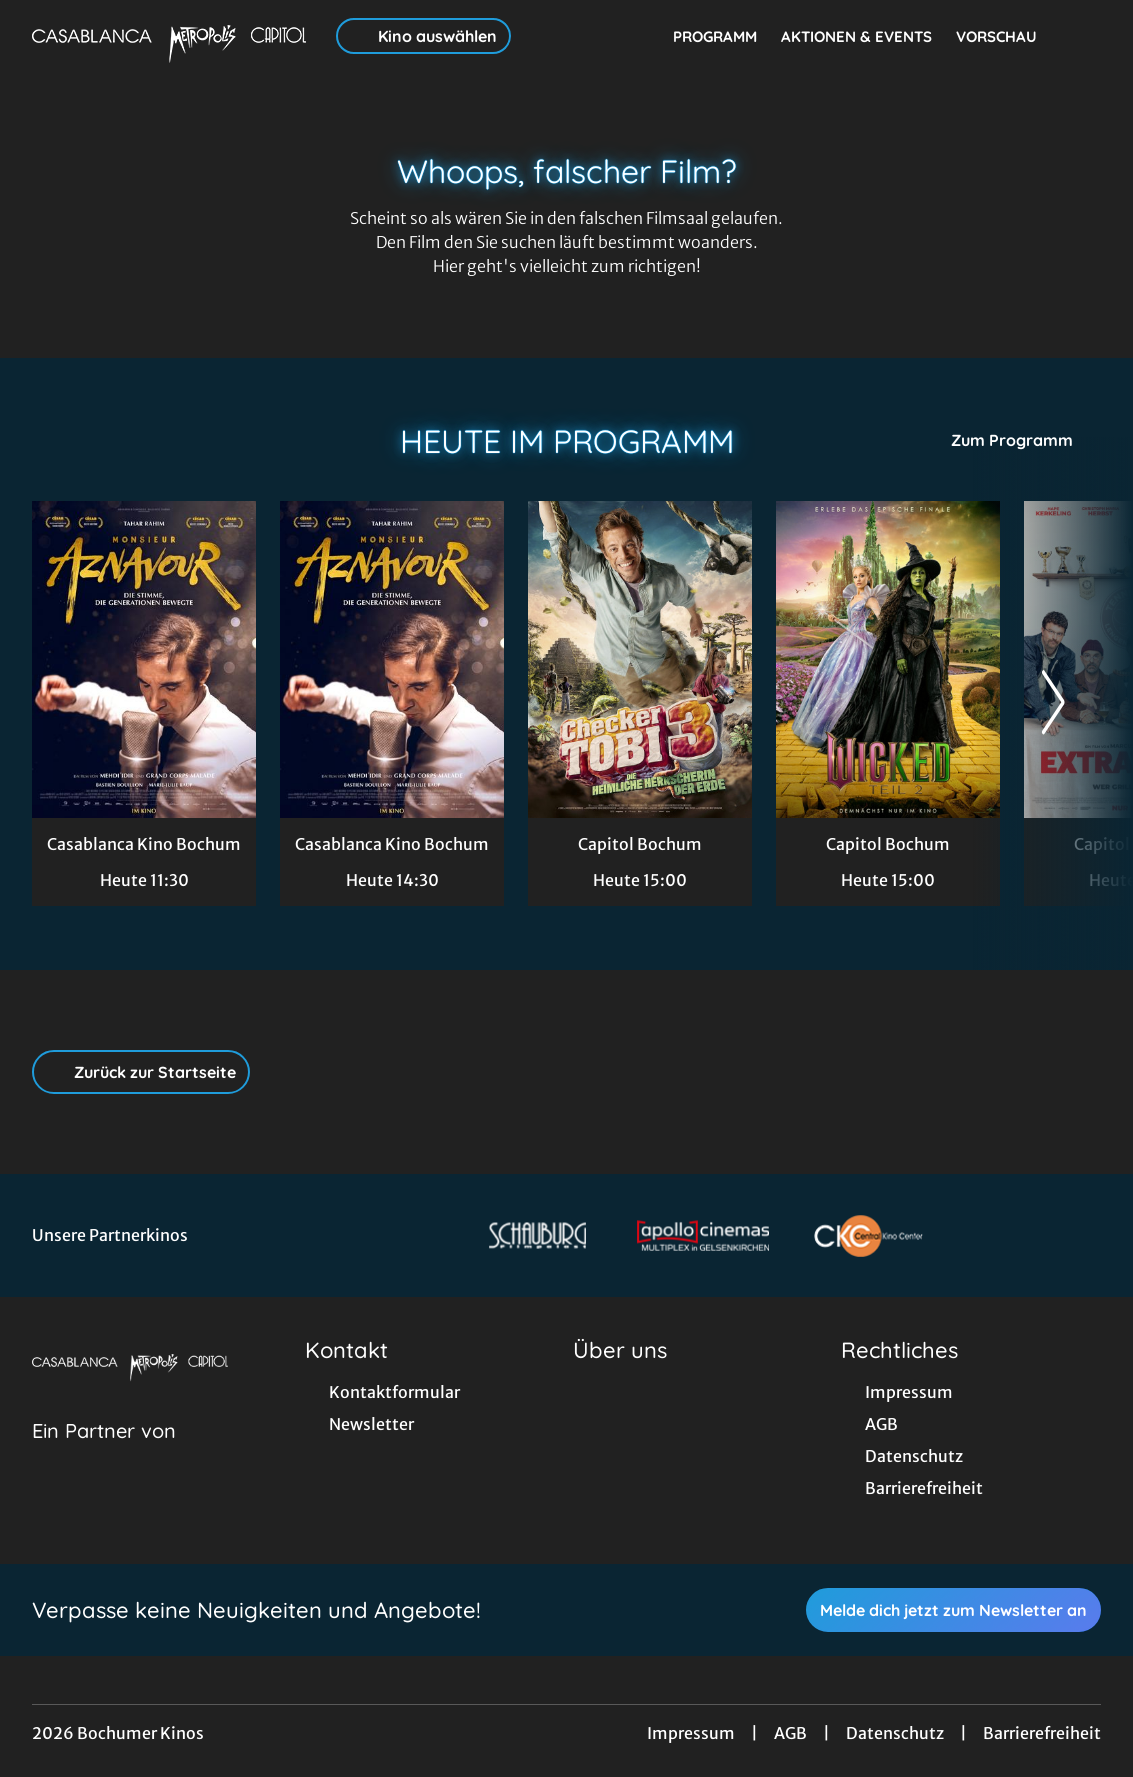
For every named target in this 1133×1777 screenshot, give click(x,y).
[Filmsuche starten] (1081, 36)
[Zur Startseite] (172, 36)
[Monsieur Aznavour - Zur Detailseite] (144, 659)
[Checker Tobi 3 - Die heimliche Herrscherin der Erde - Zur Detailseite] (640, 659)
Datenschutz (895, 1733)
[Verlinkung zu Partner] (538, 1235)
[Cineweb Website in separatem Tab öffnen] (104, 1456)
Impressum (691, 1733)
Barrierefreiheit (1042, 1733)
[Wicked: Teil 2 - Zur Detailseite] (888, 659)
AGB (790, 1733)
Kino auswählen (423, 36)
